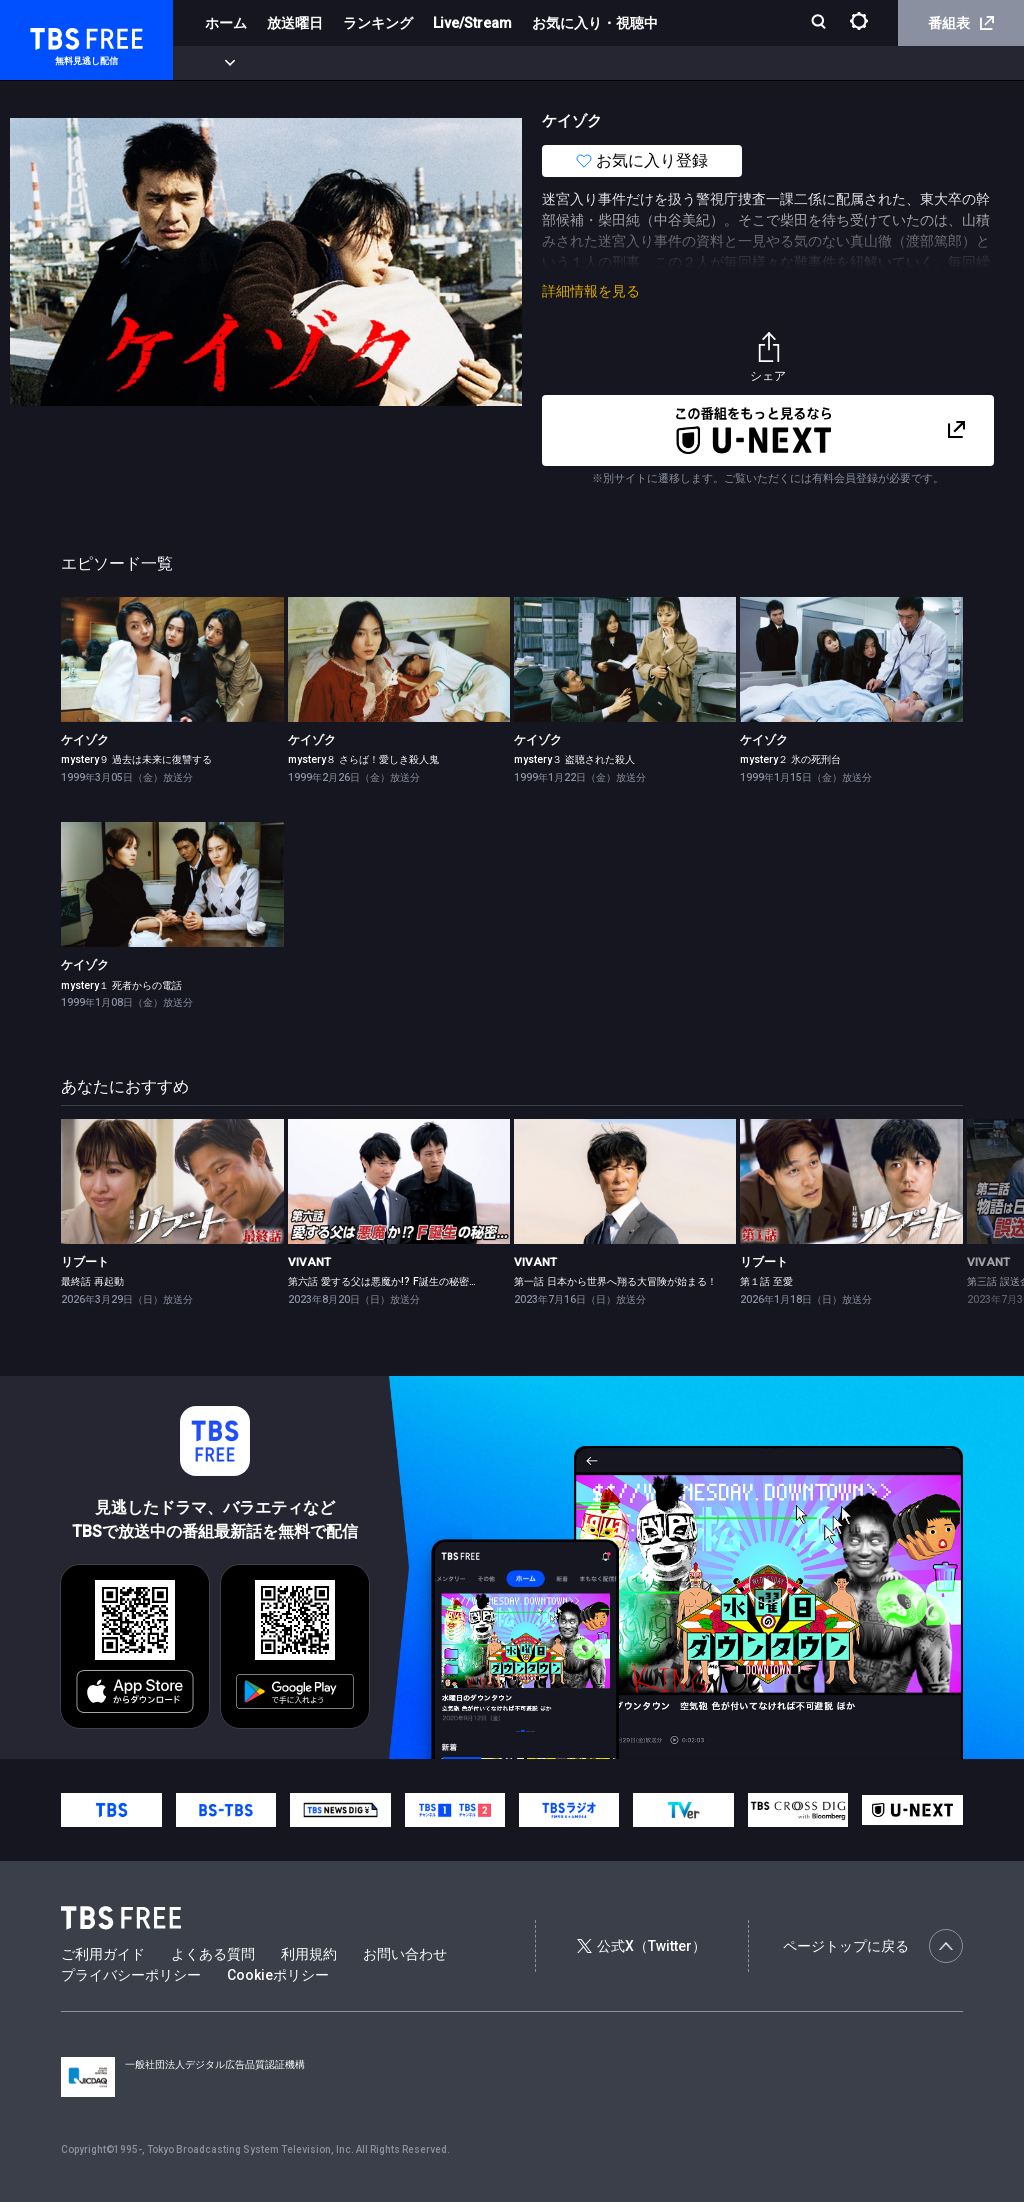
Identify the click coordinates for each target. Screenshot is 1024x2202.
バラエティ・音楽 (499, 63)
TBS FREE (53, 35)
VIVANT (309, 1262)
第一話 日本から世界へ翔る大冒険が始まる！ (615, 1281)
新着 (217, 63)
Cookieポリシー (278, 1975)
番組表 (961, 23)
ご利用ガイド (103, 1954)
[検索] (820, 23)
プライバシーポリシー (131, 1975)
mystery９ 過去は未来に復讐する (136, 759)
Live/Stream (472, 23)
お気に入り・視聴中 (595, 23)
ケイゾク (85, 740)
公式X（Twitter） (641, 1946)
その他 (793, 63)
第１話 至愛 (766, 1281)
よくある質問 (213, 1954)
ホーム (226, 23)
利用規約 (309, 1954)
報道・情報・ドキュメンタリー (661, 63)
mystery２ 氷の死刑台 (790, 759)
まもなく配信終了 (307, 63)
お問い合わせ (405, 1954)
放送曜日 (295, 23)
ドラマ (403, 63)
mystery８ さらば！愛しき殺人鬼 (363, 759)
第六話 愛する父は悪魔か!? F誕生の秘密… (382, 1281)
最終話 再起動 (92, 1281)
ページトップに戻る (873, 1946)
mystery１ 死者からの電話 (121, 985)
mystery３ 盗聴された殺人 (574, 759)
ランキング (378, 23)
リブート (85, 1262)
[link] (172, 659)
